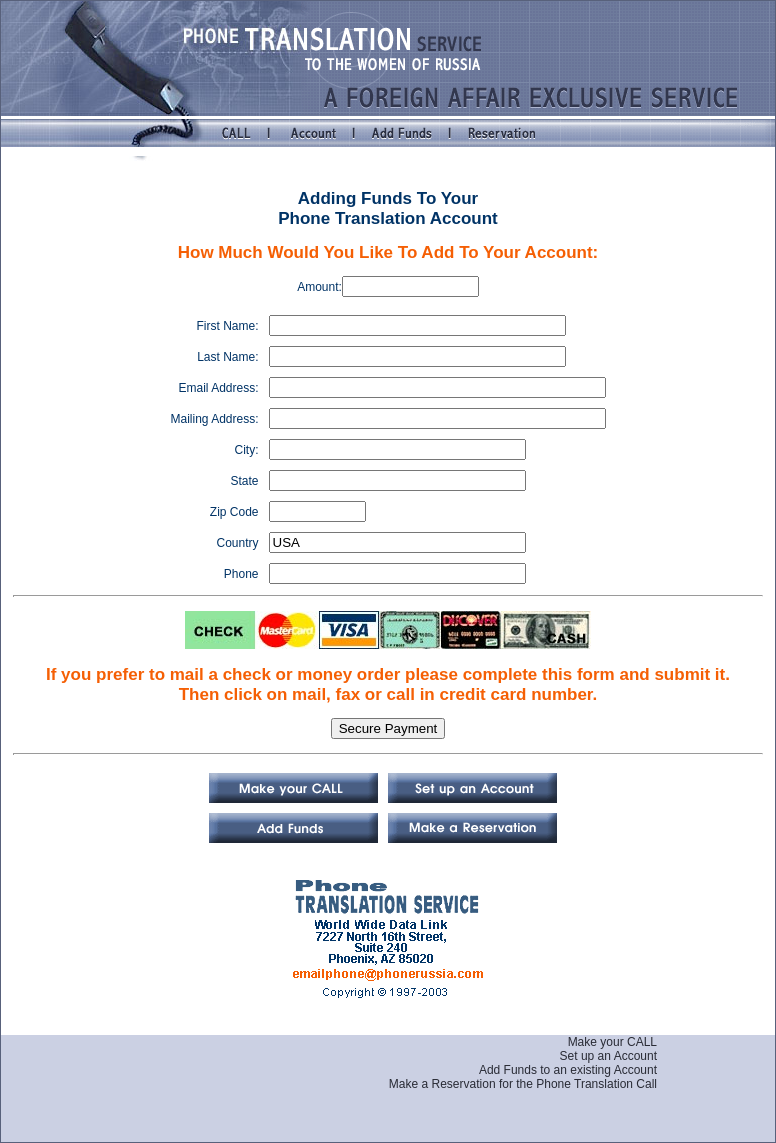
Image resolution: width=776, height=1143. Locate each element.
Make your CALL (612, 1042)
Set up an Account (608, 1056)
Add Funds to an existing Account (568, 1070)
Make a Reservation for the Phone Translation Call (523, 1084)
